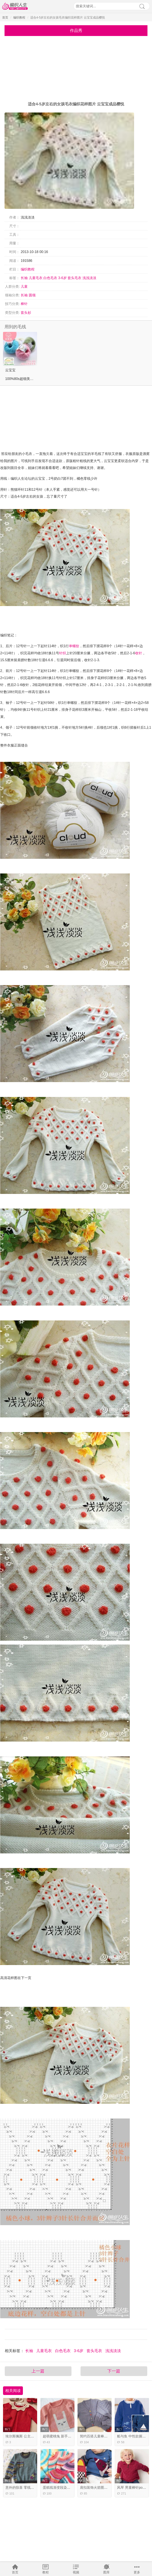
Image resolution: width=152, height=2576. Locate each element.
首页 (15, 2572)
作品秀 (76, 30)
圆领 (32, 295)
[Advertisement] (76, 69)
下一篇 (113, 2371)
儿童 (24, 286)
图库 (106, 2572)
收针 (138, 653)
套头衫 (26, 312)
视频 (76, 2572)
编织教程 (19, 17)
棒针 (24, 304)
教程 (45, 2572)
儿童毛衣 (36, 278)
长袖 (24, 278)
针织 (62, 653)
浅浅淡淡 (89, 278)
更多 (137, 2572)
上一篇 (38, 2371)
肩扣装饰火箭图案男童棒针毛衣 (104, 2487)
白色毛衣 (50, 278)
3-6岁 (62, 278)
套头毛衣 (74, 278)
